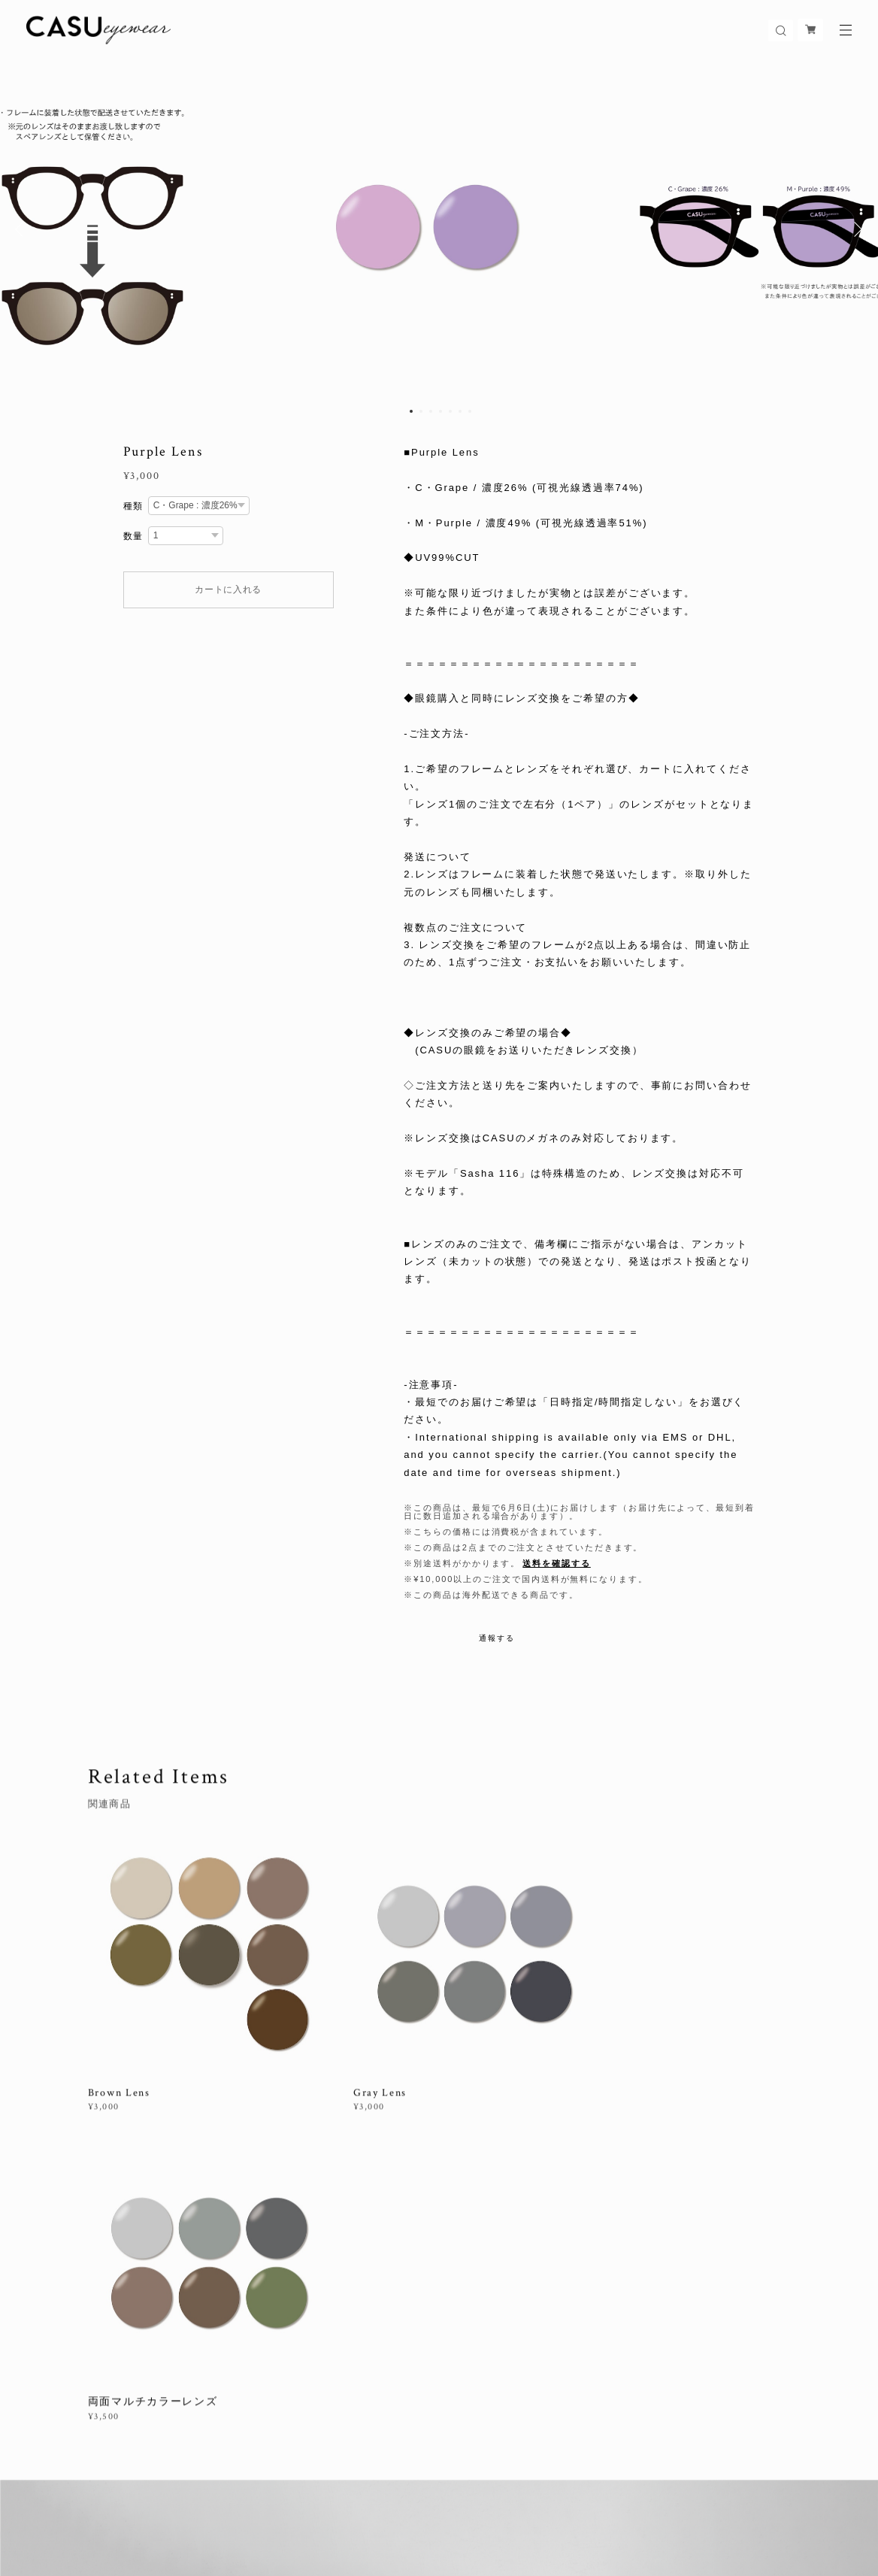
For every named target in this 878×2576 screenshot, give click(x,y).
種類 (133, 506)
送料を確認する (556, 1563)
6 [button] (460, 411)
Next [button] (855, 229)
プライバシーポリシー (247, 2498)
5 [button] (450, 411)
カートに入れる (228, 589)
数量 (133, 536)
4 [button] (440, 411)
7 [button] (469, 411)
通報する (497, 1638)
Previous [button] (22, 229)
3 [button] (430, 411)
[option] (439, 229)
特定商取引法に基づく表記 (361, 2498)
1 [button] (411, 411)
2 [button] (420, 411)
